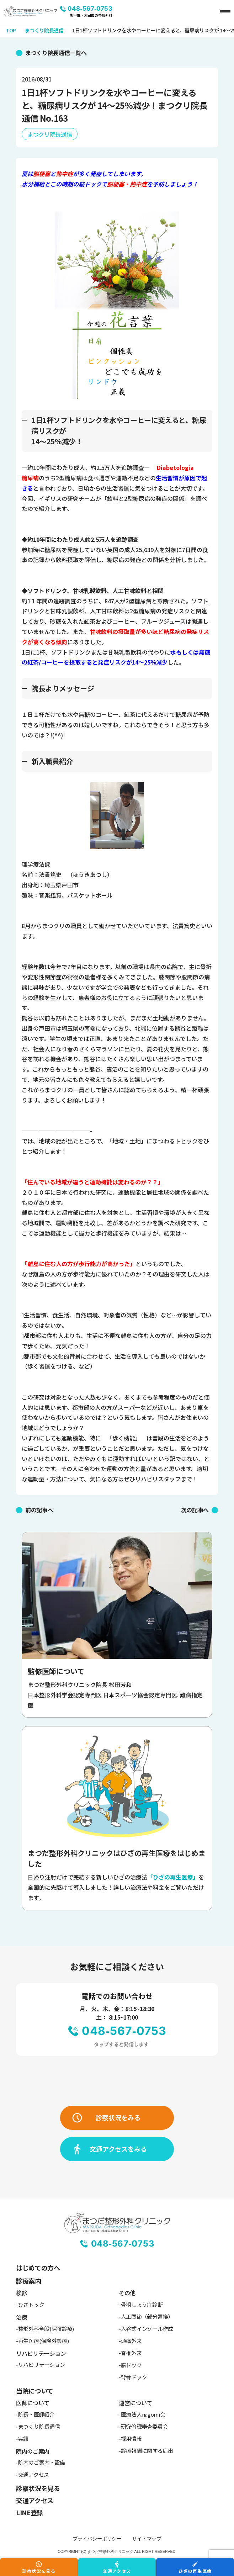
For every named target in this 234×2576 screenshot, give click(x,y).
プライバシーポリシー (97, 2538)
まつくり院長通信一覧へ (55, 52)
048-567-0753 (90, 8)
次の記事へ (195, 1510)
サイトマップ (146, 2538)
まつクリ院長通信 (49, 134)
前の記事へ (39, 1510)
